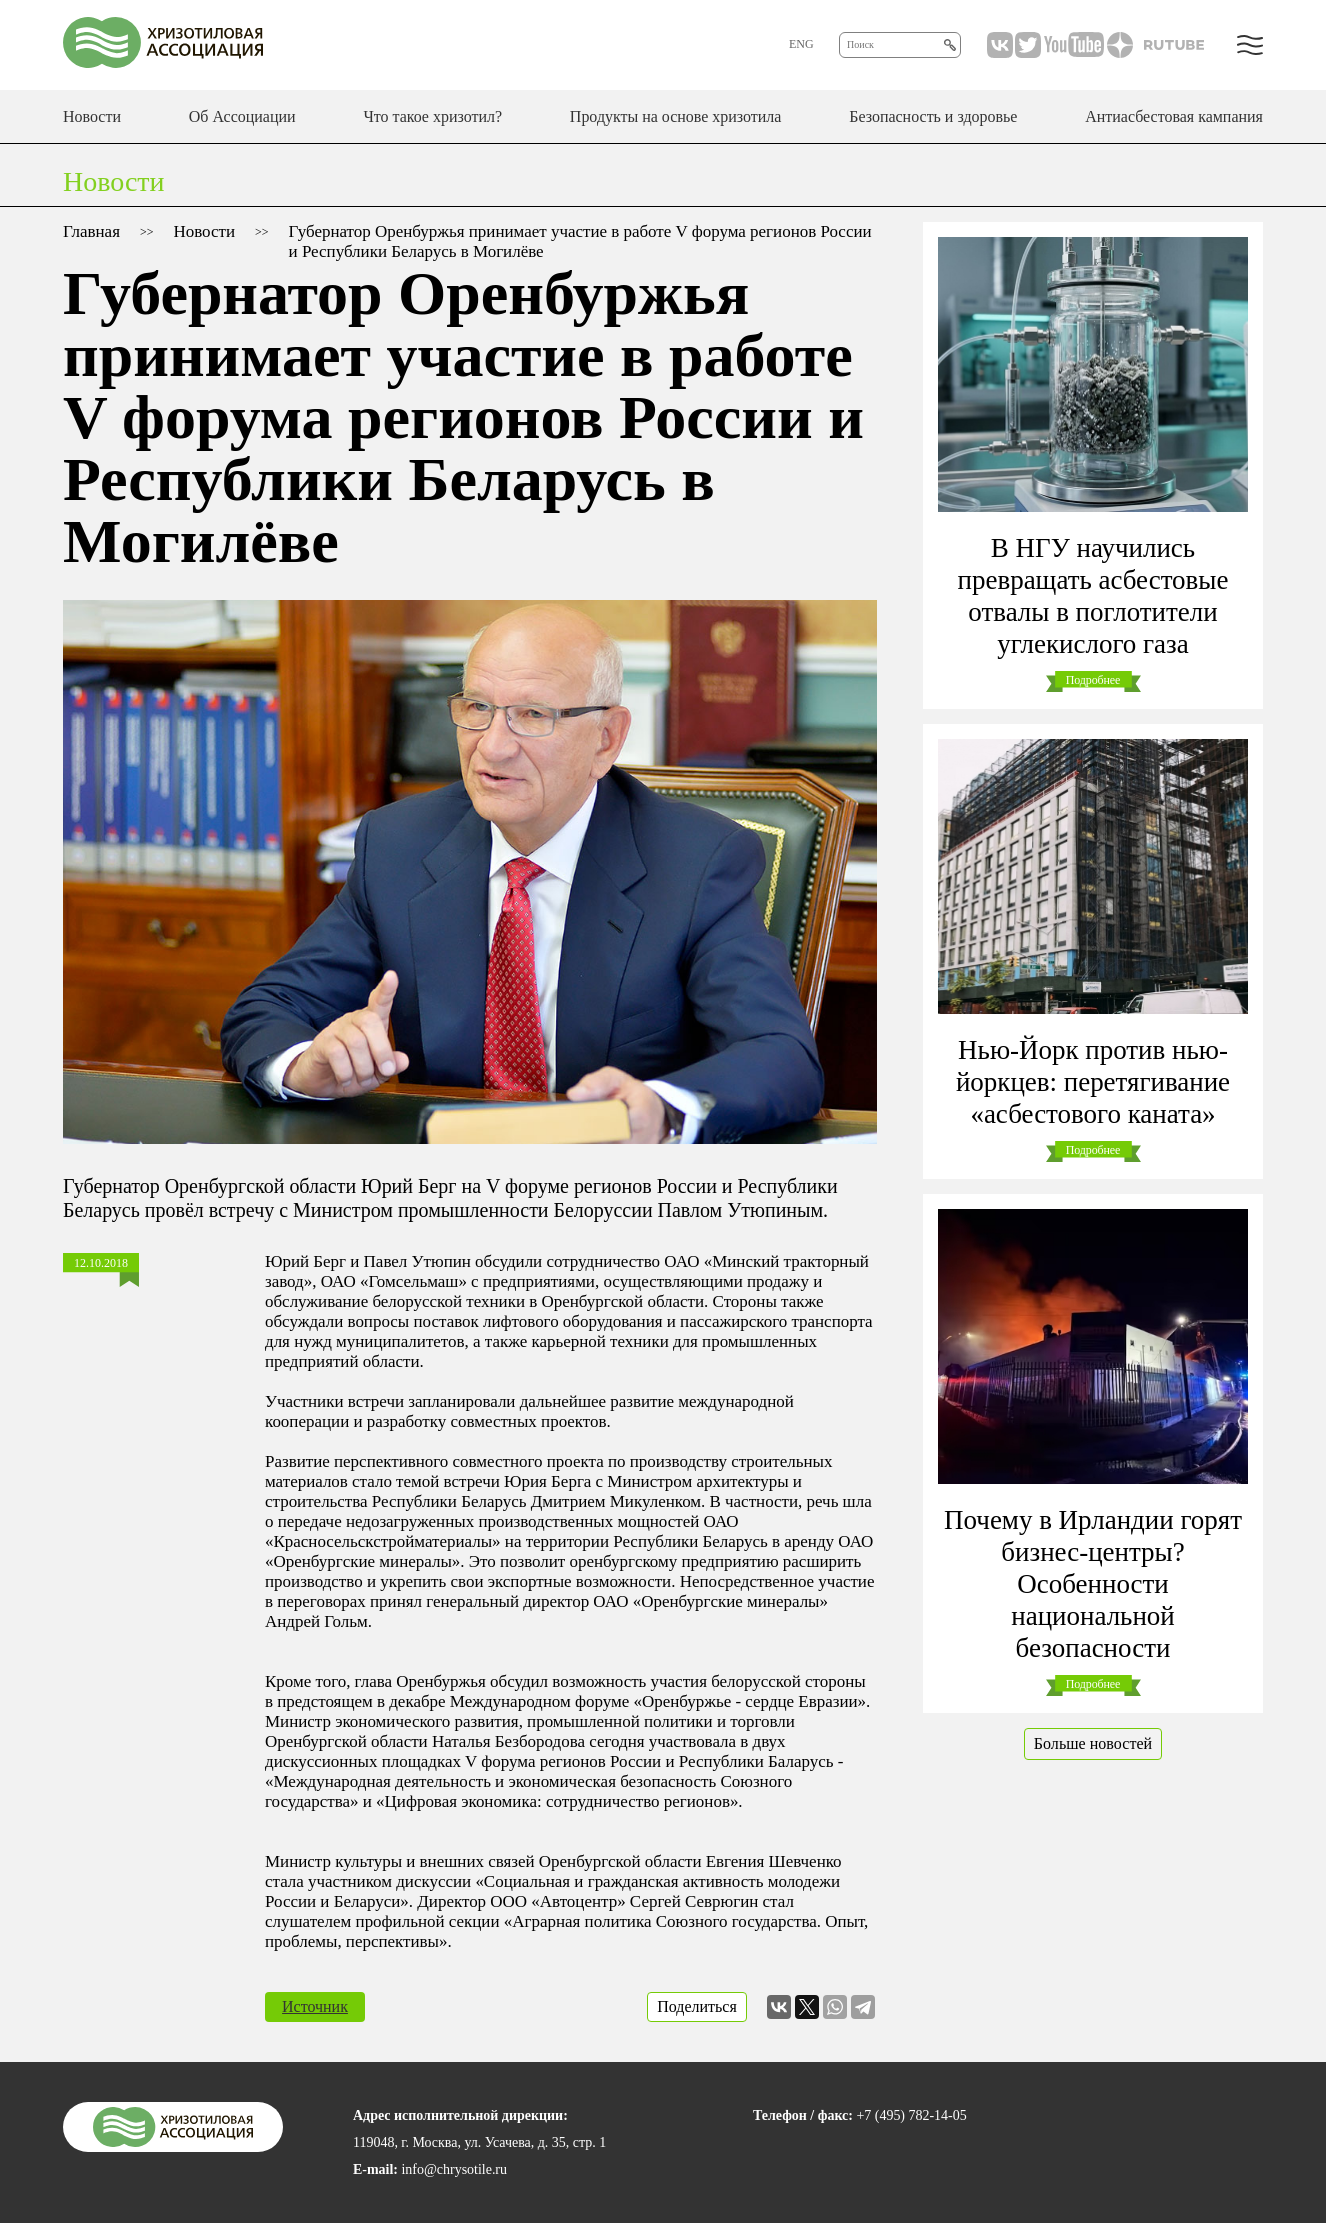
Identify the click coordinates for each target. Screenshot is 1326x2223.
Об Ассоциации (242, 116)
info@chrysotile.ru (454, 2169)
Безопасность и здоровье (933, 116)
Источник (315, 2006)
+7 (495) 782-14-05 (911, 2115)
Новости (92, 116)
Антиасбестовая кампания (1174, 116)
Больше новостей (1093, 1743)
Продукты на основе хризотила (676, 116)
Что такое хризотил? (432, 116)
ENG (801, 44)
